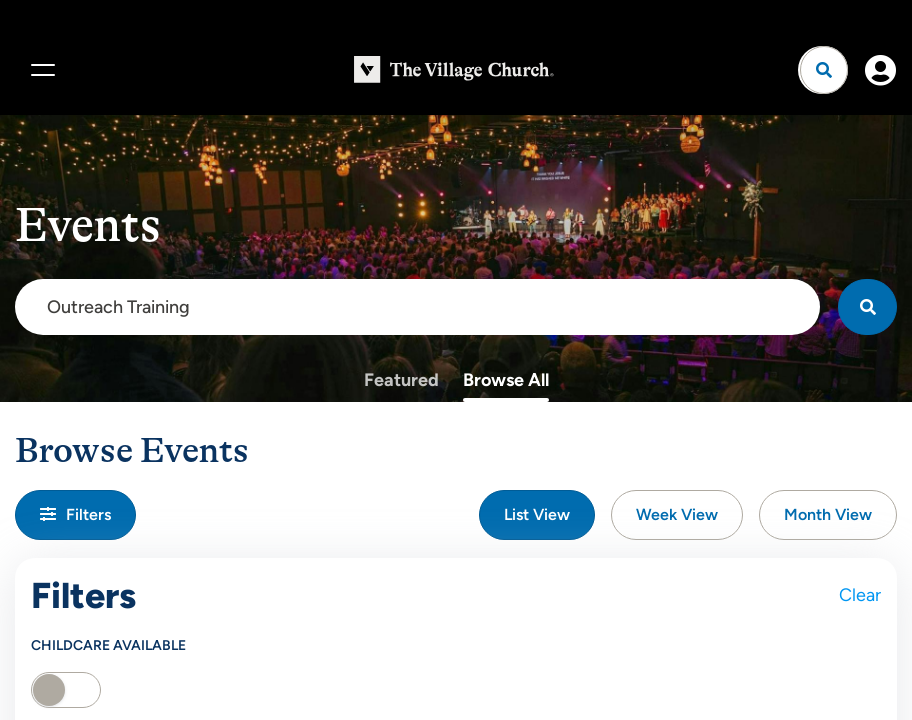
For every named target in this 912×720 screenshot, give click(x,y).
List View (537, 514)
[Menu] (40, 70)
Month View (828, 514)
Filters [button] (75, 514)
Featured (401, 380)
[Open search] (824, 70)
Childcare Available (108, 645)
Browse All (506, 380)
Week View (677, 514)
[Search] (867, 307)
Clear (860, 595)
